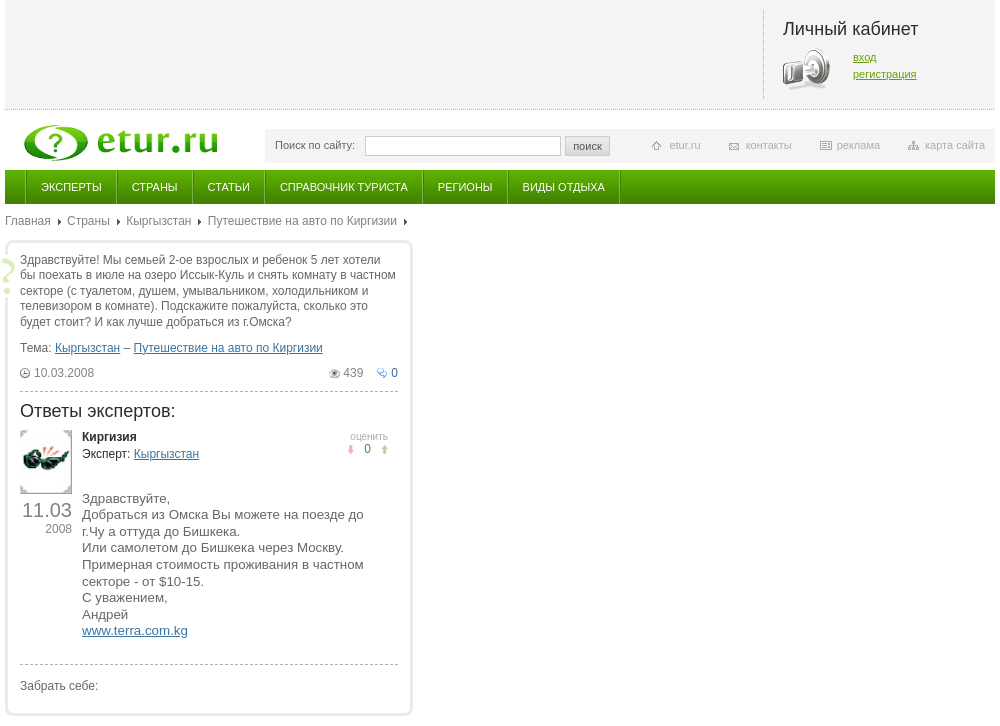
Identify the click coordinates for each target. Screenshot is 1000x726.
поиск (587, 146)
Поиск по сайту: (315, 145)
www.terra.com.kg (135, 630)
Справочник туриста (344, 187)
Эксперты (71, 187)
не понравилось (384, 449)
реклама (858, 145)
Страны (155, 187)
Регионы (465, 187)
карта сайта (955, 145)
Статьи (229, 187)
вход (865, 57)
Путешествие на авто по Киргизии (302, 221)
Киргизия (109, 437)
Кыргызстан (158, 221)
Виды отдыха (564, 187)
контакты (769, 145)
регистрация (885, 74)
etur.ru (684, 145)
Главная (28, 221)
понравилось (350, 449)
